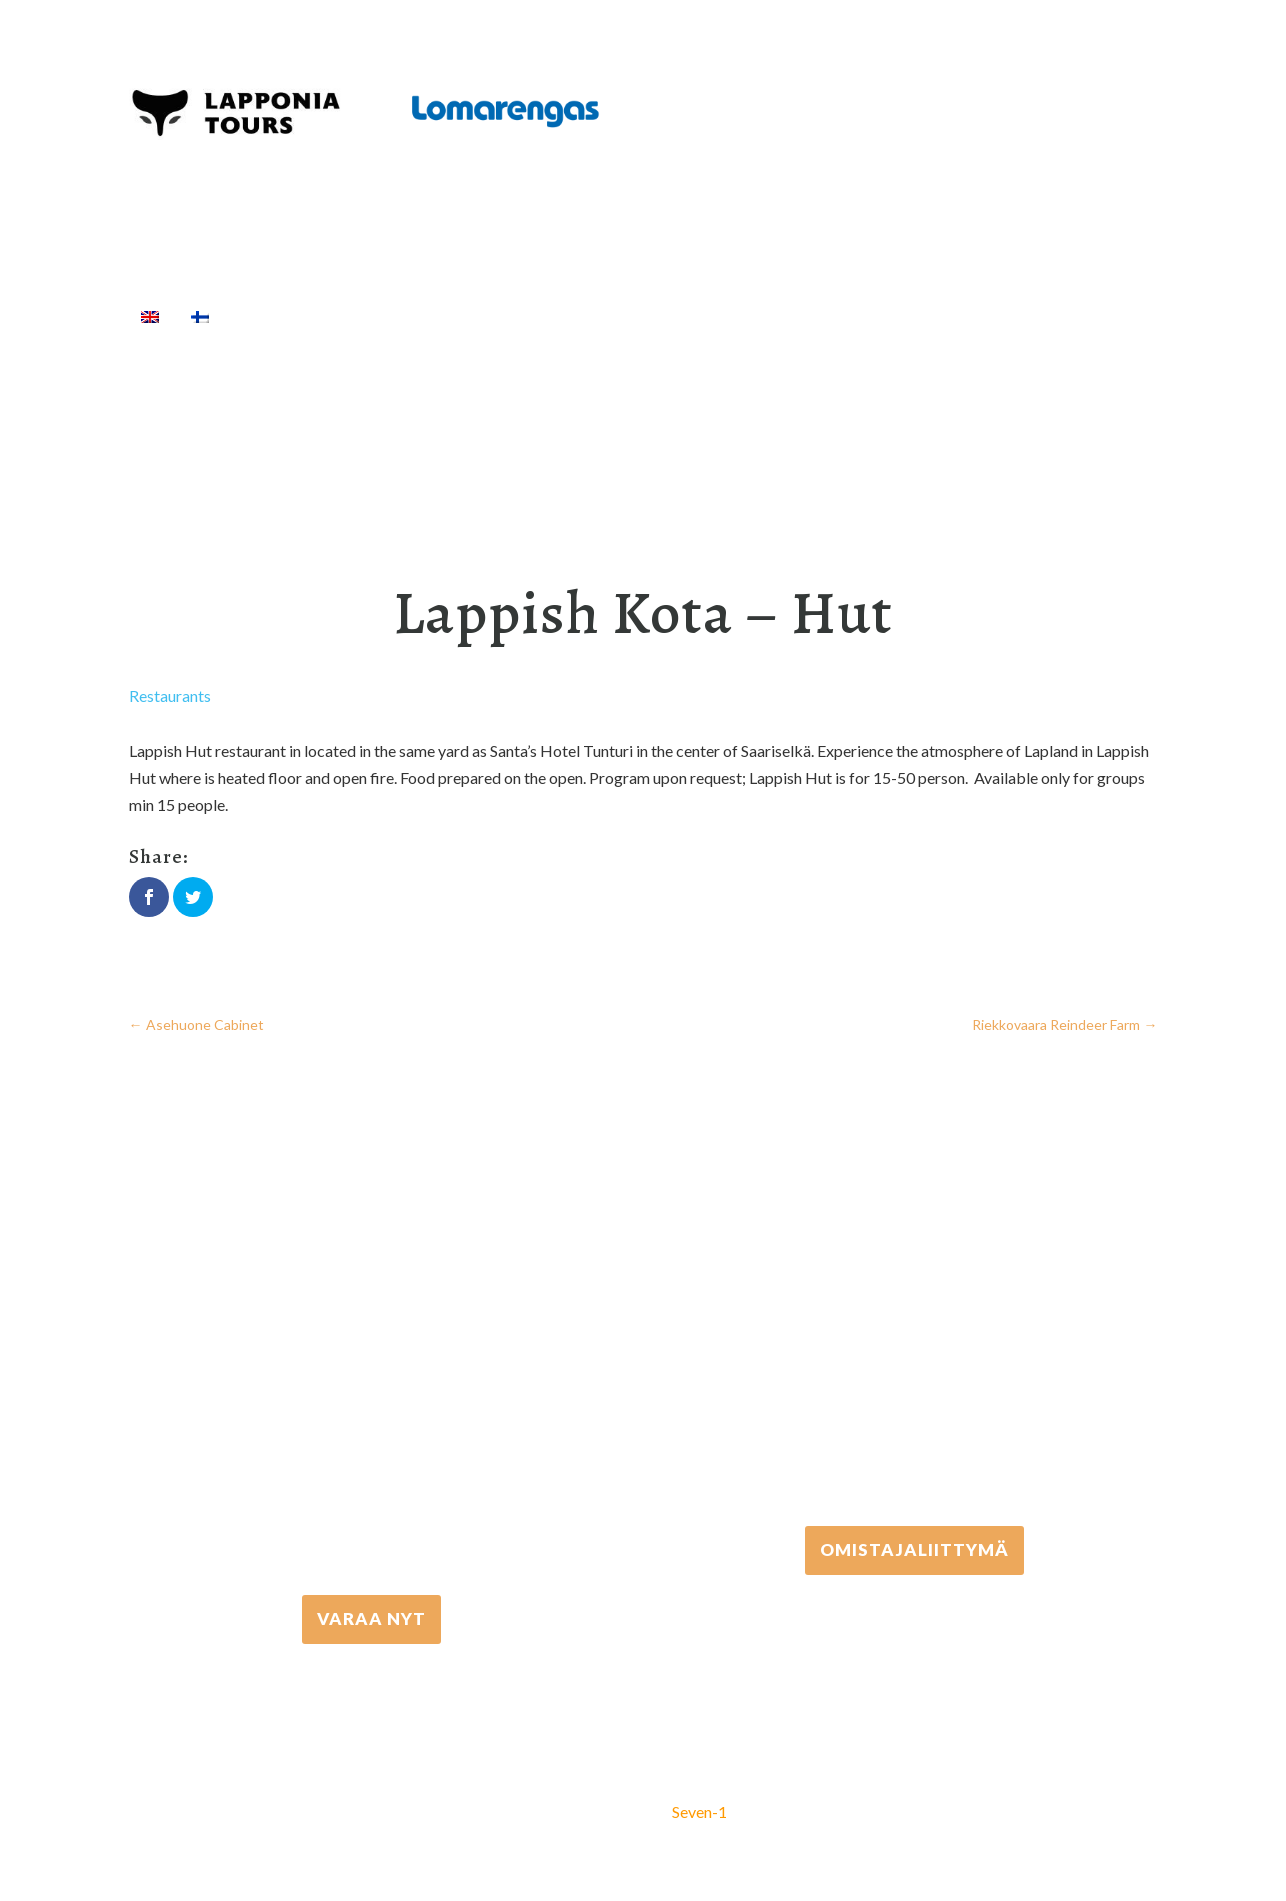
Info (1006, 316)
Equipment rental (510, 316)
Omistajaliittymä (914, 1548)
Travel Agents (882, 316)
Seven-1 (699, 1810)
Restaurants (170, 695)
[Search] (1069, 316)
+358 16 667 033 (372, 1413)
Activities (364, 316)
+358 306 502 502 (914, 1344)
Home (265, 316)
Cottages (748, 316)
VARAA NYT (371, 1617)
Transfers (644, 316)
